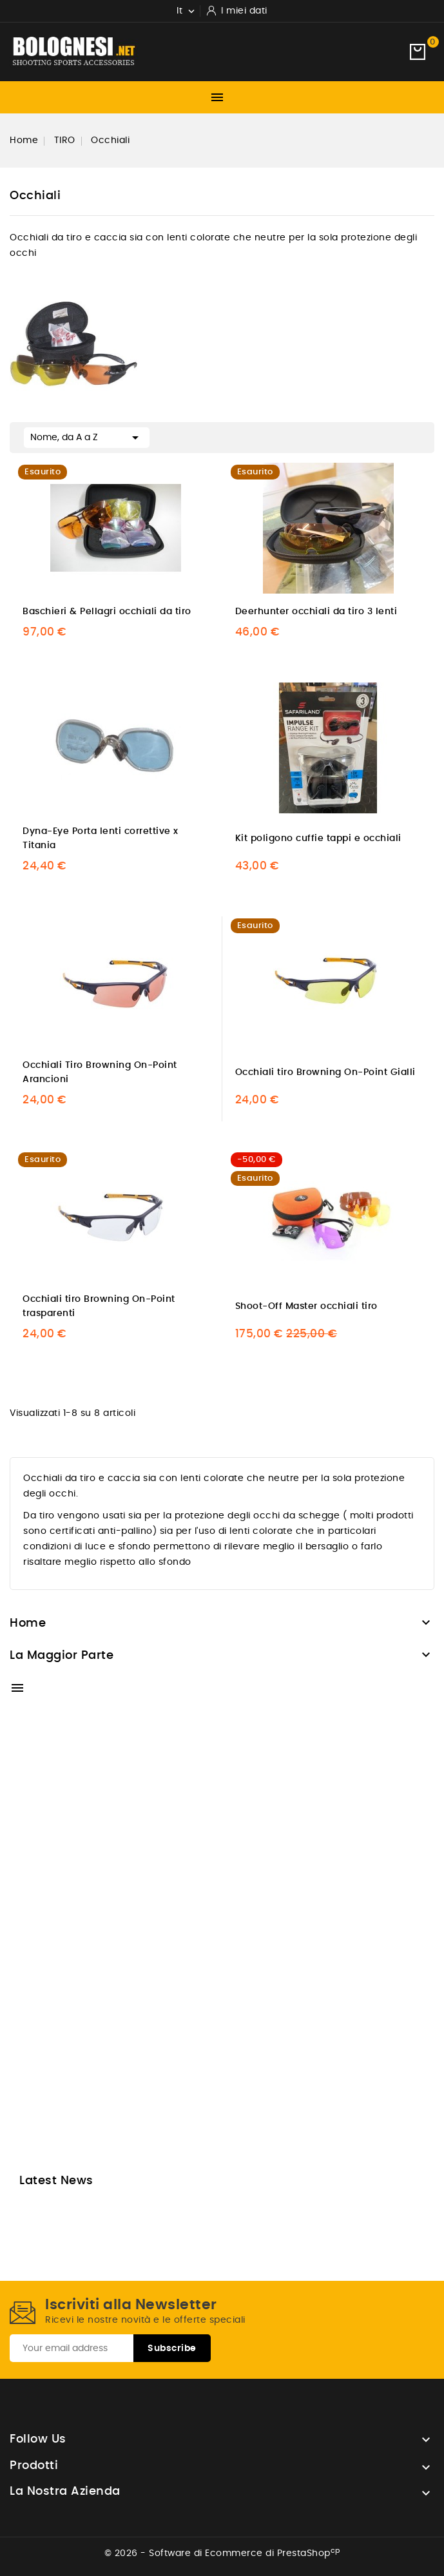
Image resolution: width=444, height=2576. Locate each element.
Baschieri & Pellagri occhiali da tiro (107, 611)
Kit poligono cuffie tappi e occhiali (318, 838)
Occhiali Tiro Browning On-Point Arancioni (100, 1072)
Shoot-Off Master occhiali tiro (306, 1306)
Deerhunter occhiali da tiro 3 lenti (316, 611)
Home (28, 1623)
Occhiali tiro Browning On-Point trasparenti (99, 1306)
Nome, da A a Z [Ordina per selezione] (86, 436)
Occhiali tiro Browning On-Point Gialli (325, 1072)
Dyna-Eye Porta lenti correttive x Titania (101, 838)
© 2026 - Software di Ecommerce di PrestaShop (222, 2553)
